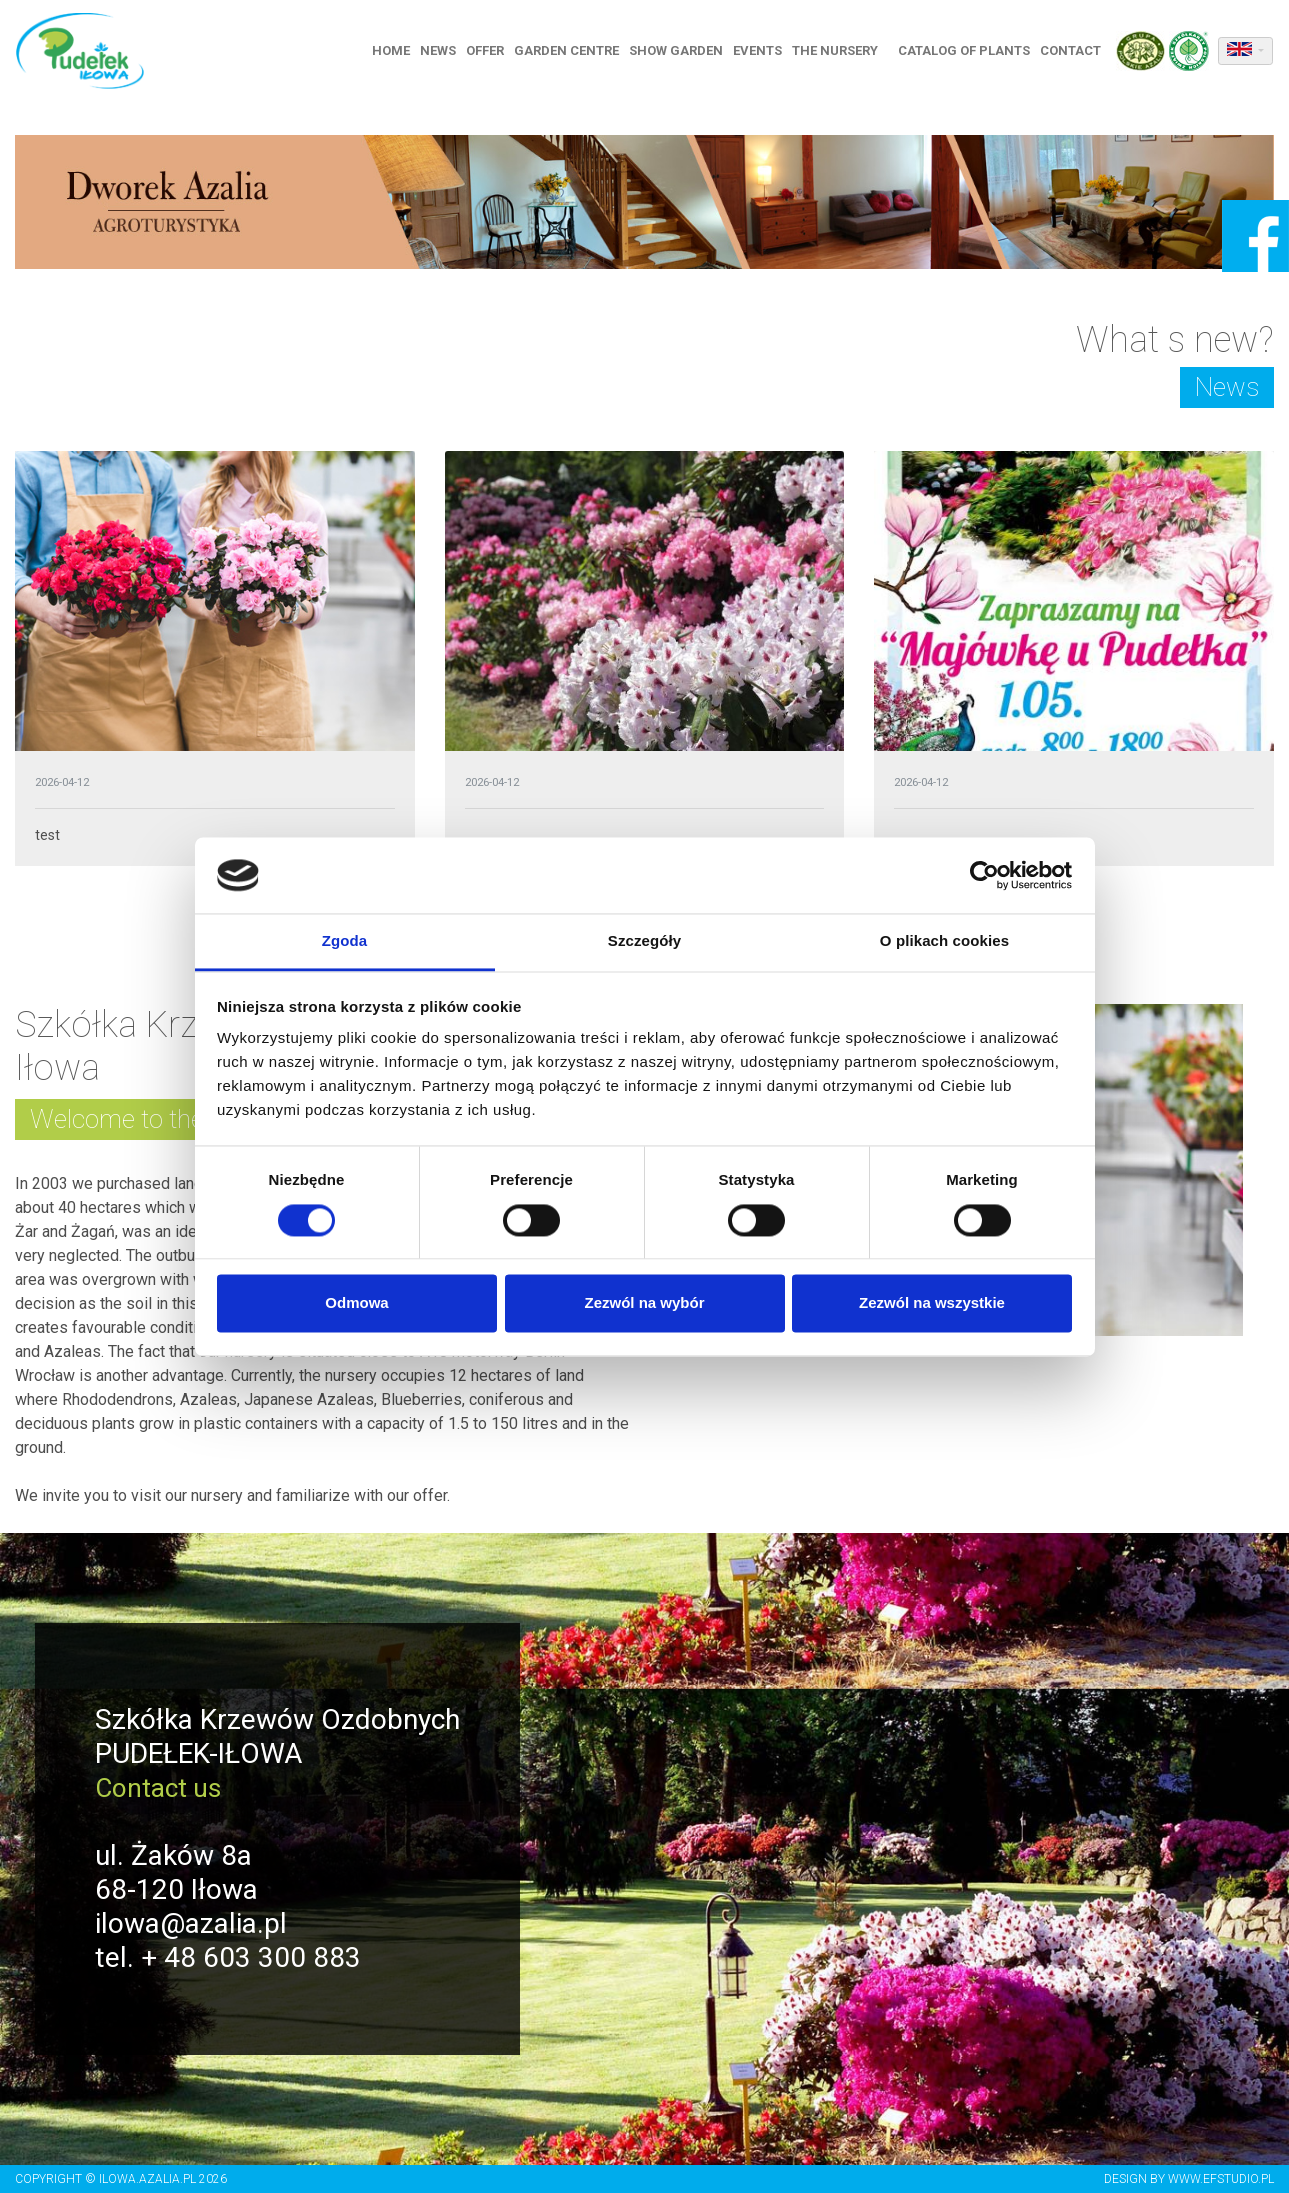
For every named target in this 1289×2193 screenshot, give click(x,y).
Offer (491, 52)
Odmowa (356, 1303)
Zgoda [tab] (345, 941)
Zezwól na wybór (644, 1303)
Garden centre (572, 52)
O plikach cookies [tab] (944, 941)
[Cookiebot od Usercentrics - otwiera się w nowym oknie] (984, 875)
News (444, 52)
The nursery (841, 52)
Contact (1076, 52)
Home (397, 52)
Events (763, 52)
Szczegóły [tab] (644, 941)
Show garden (682, 52)
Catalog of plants (970, 52)
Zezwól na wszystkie (932, 1303)
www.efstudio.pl (1221, 2179)
